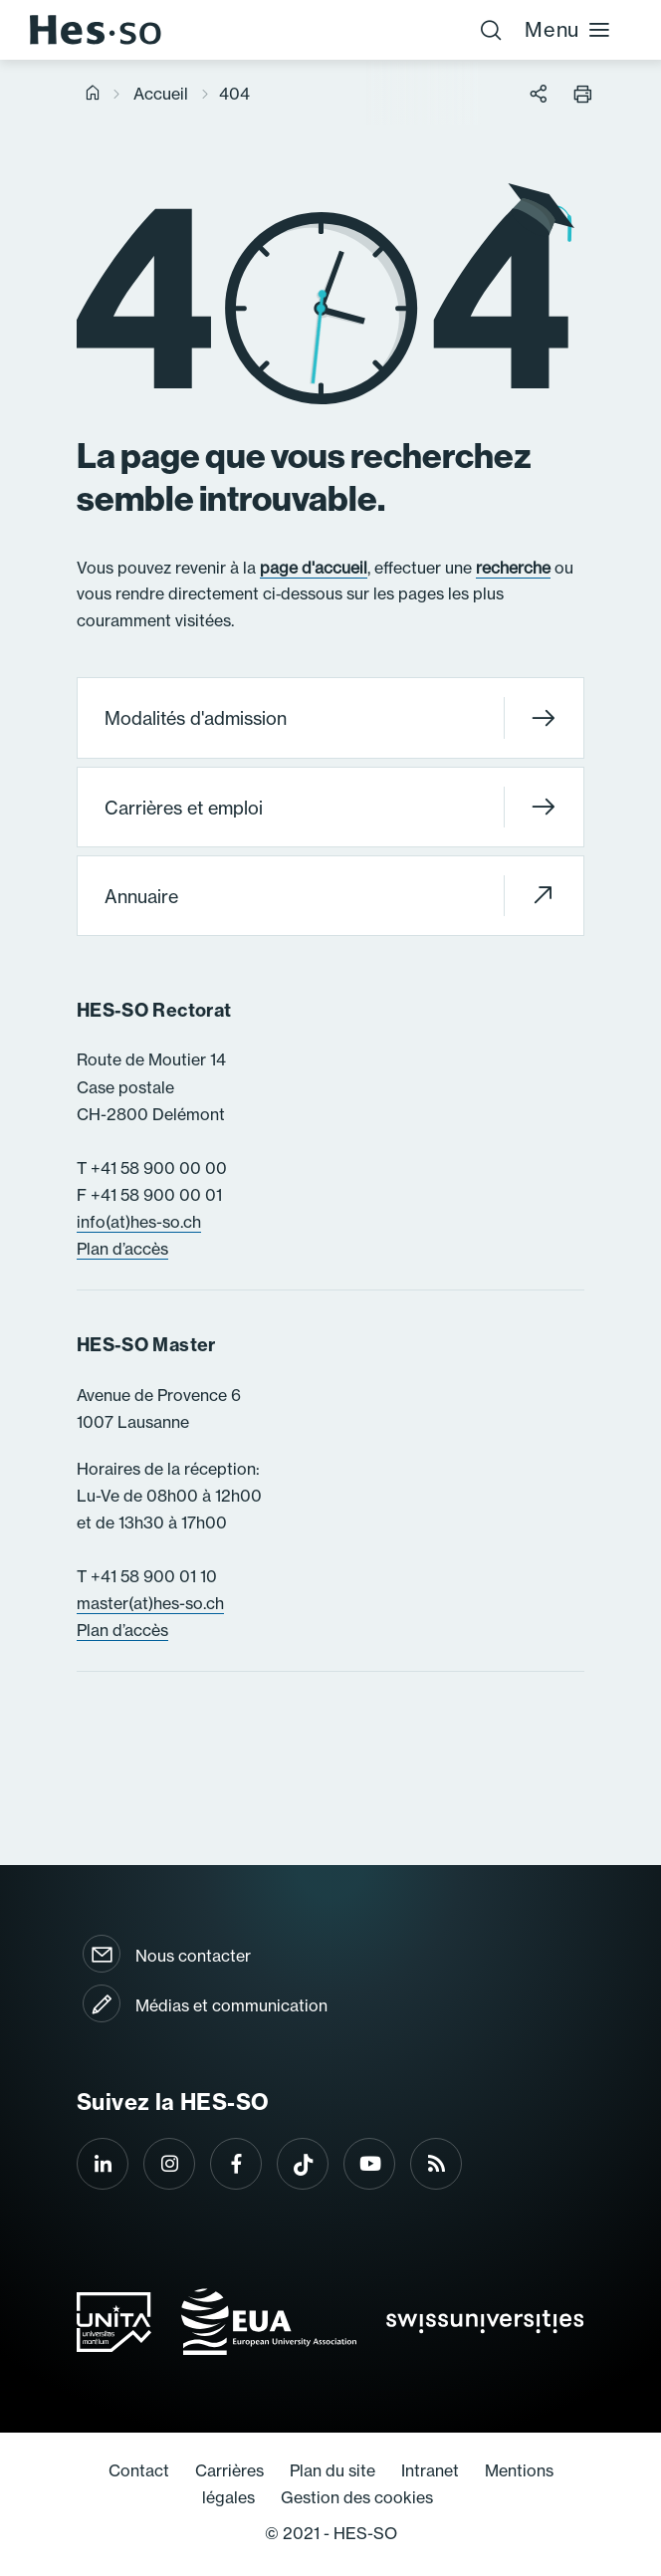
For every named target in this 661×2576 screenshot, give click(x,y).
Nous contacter (193, 1956)
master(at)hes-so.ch (150, 1603)
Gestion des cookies (357, 2497)
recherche (513, 568)
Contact (139, 2470)
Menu (568, 29)
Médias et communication (231, 2005)
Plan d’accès (122, 1249)
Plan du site (332, 2470)
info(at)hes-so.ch (139, 1222)
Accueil (160, 94)
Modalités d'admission (330, 718)
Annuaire (330, 895)
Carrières (229, 2470)
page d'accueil (313, 568)
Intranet (430, 2470)
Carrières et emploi (330, 807)
